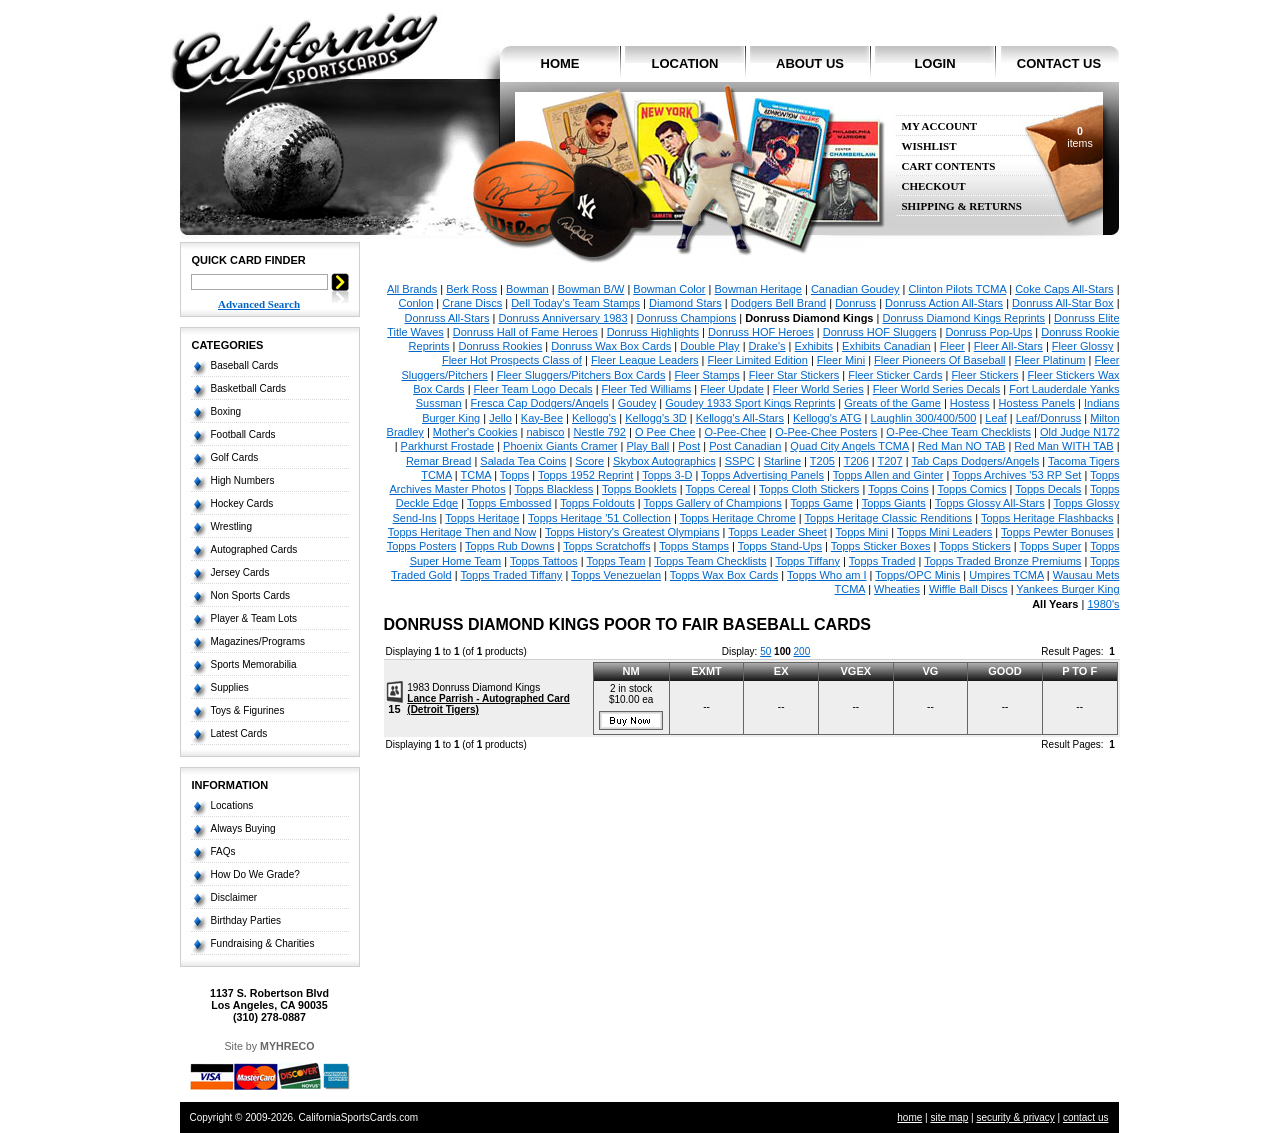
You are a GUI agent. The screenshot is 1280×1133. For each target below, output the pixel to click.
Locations (232, 805)
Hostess (970, 403)
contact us (1059, 63)
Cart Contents (949, 166)
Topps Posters (422, 546)
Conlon (415, 303)
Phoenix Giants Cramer (560, 446)
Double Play (709, 346)
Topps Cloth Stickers (809, 489)
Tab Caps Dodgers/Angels (975, 461)
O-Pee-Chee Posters (826, 432)
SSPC (740, 461)
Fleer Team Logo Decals (533, 389)
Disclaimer (234, 897)
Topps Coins (898, 489)
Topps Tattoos (544, 561)
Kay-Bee (542, 418)
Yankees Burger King (1067, 589)
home (560, 63)
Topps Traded (882, 561)
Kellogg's (594, 418)
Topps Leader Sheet (777, 532)
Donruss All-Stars (447, 318)
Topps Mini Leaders (944, 532)
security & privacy (1015, 1117)
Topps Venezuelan (616, 575)
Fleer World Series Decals (937, 389)
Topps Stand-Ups (780, 546)
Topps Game (822, 503)
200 (802, 651)
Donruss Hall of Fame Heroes (525, 332)
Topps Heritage (482, 518)
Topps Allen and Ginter (888, 475)
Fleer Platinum (1050, 360)
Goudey (637, 403)
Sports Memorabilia (254, 664)
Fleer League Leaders (645, 360)
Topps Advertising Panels (762, 475)
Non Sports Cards (250, 595)
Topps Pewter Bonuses (1057, 532)
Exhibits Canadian (886, 346)
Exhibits (814, 346)
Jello (500, 418)
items (1079, 137)
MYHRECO (287, 1046)
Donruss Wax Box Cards (611, 346)
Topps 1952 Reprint (585, 475)
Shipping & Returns (962, 206)
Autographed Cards (254, 549)
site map (949, 1117)
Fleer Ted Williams (647, 389)
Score (589, 461)
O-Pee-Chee (735, 432)
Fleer (952, 346)
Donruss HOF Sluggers (880, 332)
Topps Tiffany (807, 561)
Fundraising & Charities (263, 943)
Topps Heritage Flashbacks (1047, 518)
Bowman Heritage (757, 289)
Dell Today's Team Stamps (575, 303)
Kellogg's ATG (827, 418)
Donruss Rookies (501, 346)
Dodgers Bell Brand (778, 303)
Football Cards (243, 434)
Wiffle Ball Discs (968, 589)
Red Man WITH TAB (1063, 446)
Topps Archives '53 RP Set (1016, 475)
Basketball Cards (249, 388)
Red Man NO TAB (962, 446)
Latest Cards (239, 733)
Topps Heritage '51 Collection (599, 518)
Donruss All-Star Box (1062, 303)
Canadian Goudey (855, 289)
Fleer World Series (818, 389)
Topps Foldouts (597, 503)
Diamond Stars (685, 303)
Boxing (226, 411)
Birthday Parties (246, 920)
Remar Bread (438, 461)
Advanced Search (259, 304)
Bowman (527, 289)
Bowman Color (669, 289)
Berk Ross (471, 289)
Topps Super (1051, 546)
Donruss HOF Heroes (761, 332)
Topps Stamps (694, 546)
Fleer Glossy (1083, 346)
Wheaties (897, 589)
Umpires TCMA (1006, 575)
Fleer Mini (841, 360)
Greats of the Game (892, 403)
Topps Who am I (826, 575)
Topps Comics (971, 489)
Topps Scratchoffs (606, 546)
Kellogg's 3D (655, 418)
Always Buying (243, 828)
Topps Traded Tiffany (511, 575)
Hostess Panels (1037, 403)
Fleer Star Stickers (794, 375)
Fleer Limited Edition (758, 360)
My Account (940, 126)
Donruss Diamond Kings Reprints (963, 318)
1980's (1103, 604)
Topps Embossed (509, 503)
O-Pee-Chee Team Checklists (958, 432)
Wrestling (232, 526)
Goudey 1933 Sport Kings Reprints (750, 403)
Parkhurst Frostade (448, 446)
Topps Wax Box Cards (724, 575)
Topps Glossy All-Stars (990, 503)
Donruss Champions (686, 318)
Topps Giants (894, 503)
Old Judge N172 (1080, 432)
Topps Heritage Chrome (738, 518)
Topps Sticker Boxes (881, 546)
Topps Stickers (975, 546)
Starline (782, 461)
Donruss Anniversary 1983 (562, 318)
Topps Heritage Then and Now (462, 532)
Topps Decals (1048, 489)
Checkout (934, 186)
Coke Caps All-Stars (1064, 289)
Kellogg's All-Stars (740, 418)
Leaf (995, 418)
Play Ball (647, 446)
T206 (856, 461)
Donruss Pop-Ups (988, 332)
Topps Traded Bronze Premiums (1002, 561)
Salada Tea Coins (523, 461)
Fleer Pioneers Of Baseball (939, 360)
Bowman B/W (591, 289)
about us (810, 63)
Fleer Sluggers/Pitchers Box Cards (581, 375)
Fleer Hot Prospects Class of (512, 360)
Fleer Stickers (984, 375)
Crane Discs (472, 303)
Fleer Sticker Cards (895, 375)
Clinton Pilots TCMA (958, 289)
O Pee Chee (665, 432)
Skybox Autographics (664, 461)
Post (689, 446)
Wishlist (929, 146)
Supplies (230, 687)
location (685, 63)
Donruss (855, 303)
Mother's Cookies (475, 432)
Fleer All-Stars (1008, 346)
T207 (890, 461)
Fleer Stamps (706, 375)
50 (765, 651)
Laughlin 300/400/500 (924, 418)
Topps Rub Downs (509, 546)
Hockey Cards (242, 503)
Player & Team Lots (254, 618)
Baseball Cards (245, 365)
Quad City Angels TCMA (849, 446)
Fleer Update (732, 389)
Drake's (767, 346)
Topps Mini (862, 532)
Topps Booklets (639, 489)
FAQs (223, 851)
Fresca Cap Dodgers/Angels (540, 403)
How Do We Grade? (255, 874)
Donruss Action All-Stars (944, 303)
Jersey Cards (240, 572)
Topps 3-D (667, 475)
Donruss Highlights (653, 332)
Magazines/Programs (258, 641)
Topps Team (615, 561)
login (934, 63)
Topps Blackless (553, 489)
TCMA (476, 475)
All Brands (412, 289)
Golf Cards (235, 457)
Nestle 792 (599, 432)
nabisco (545, 432)
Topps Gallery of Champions (713, 503)
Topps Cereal (717, 489)
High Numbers (243, 480)
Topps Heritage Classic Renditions (889, 518)
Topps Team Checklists (710, 561)
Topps (514, 475)
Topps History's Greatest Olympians (632, 532)
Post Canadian (745, 446)
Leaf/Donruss (1048, 418)
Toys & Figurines (248, 710)
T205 (822, 461)
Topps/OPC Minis (917, 575)
